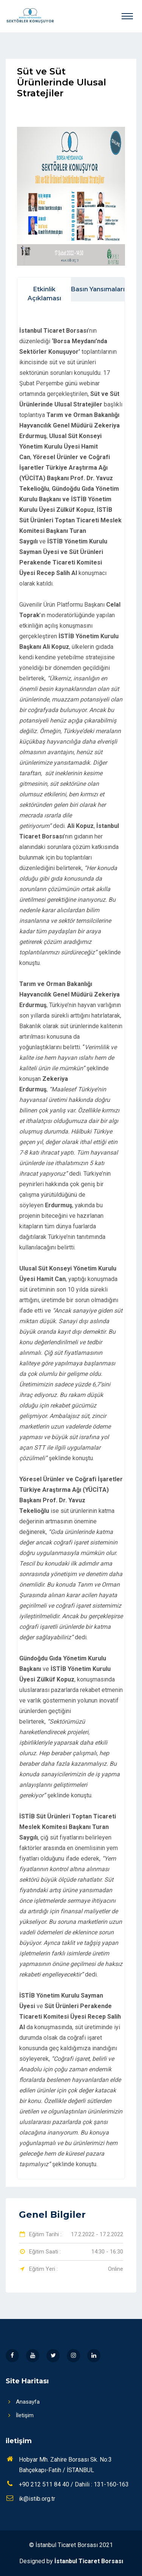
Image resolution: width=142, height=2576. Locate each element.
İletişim (20, 2415)
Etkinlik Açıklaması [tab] (44, 294)
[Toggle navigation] (127, 16)
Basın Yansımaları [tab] (98, 289)
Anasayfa (23, 2401)
